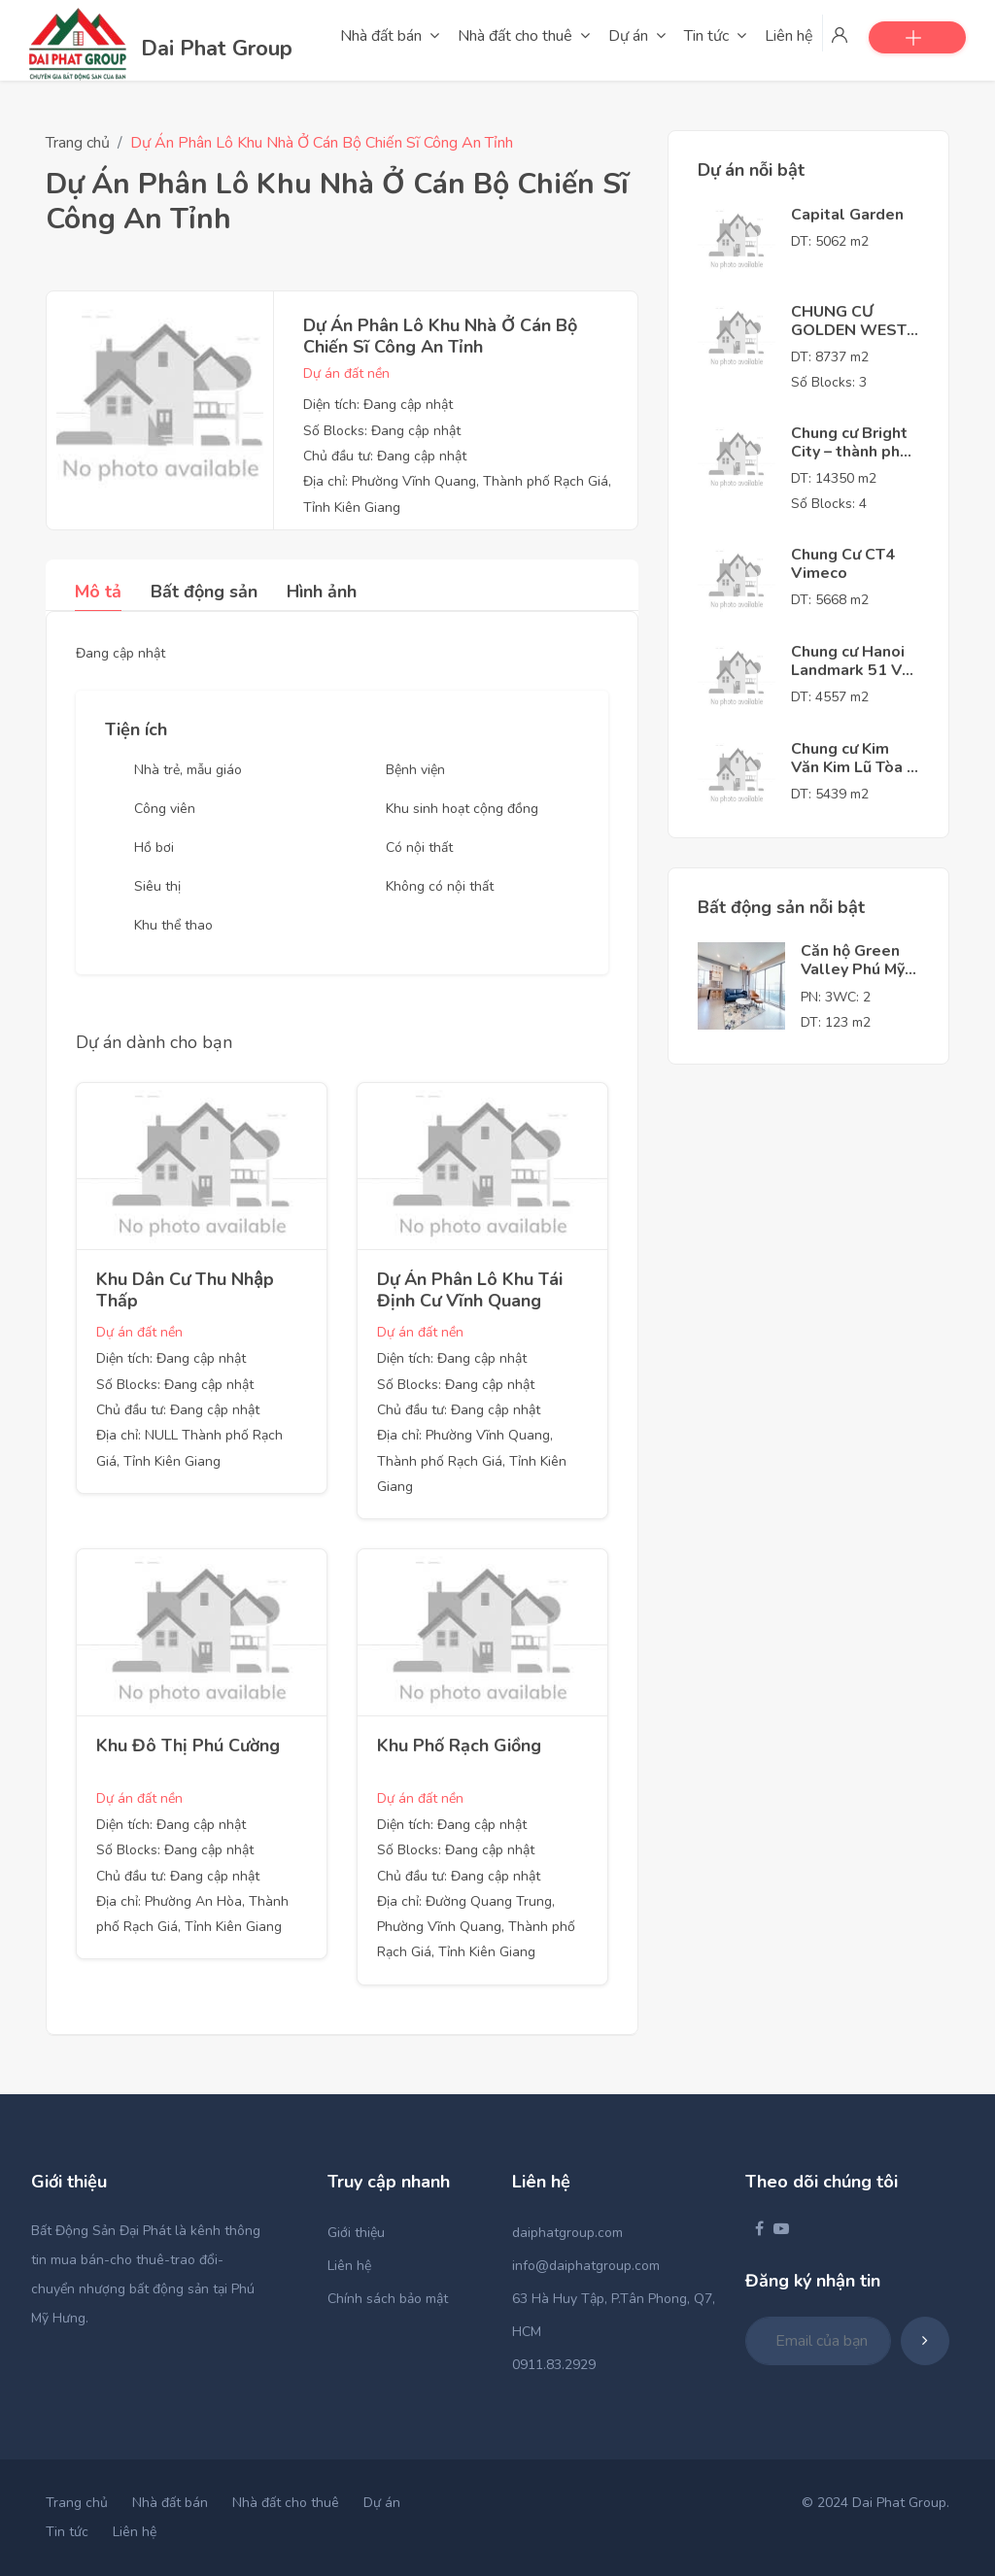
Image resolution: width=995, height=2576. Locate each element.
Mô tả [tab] (98, 591)
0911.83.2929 (554, 2365)
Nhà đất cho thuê (285, 2502)
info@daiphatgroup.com (586, 2265)
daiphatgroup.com (567, 2232)
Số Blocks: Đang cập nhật (382, 431)
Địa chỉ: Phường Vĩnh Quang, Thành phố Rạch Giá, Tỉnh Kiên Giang (471, 1461)
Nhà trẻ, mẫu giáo (188, 770)
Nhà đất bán (170, 2502)
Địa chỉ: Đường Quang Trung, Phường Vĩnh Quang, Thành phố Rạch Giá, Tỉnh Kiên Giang (476, 1927)
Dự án (381, 2502)
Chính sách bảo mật (387, 2298)
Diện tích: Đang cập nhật (378, 404)
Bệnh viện (415, 770)
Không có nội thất (440, 886)
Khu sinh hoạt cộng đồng (462, 808)
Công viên (164, 808)
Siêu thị (157, 886)
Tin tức (67, 2532)
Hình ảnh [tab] (322, 591)
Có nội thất (419, 847)
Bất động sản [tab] (204, 591)
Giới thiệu (356, 2232)
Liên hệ (349, 2265)
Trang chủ (78, 142)
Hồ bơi (154, 847)
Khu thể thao (173, 925)
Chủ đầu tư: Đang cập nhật (384, 456)
